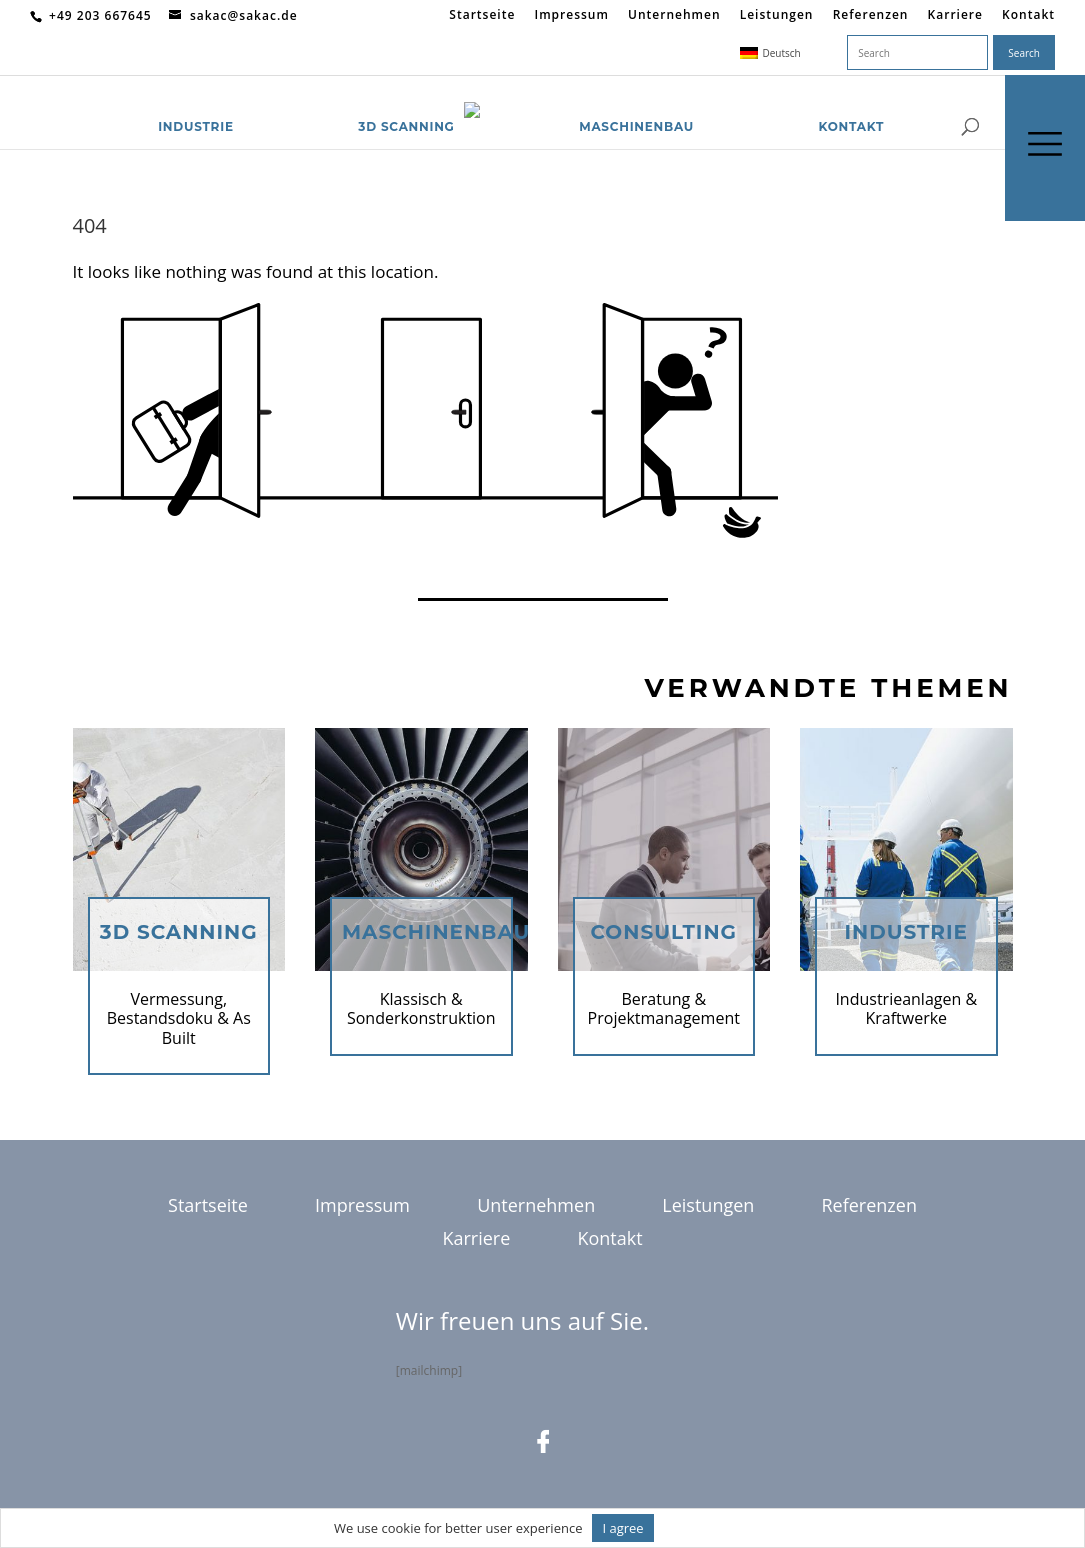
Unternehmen (674, 16)
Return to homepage (155, 563)
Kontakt (1028, 16)
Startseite (482, 16)
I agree (622, 1528)
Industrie (196, 102)
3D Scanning (406, 102)
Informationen (707, 1528)
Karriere (955, 16)
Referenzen (871, 16)
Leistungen (777, 16)
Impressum (571, 16)
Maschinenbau (636, 102)
